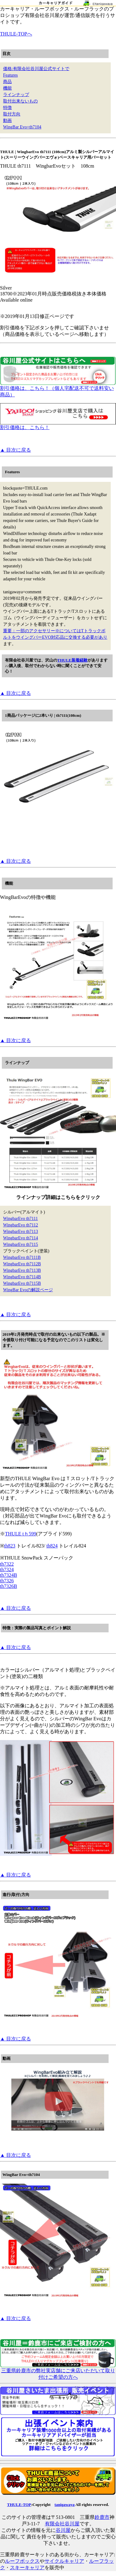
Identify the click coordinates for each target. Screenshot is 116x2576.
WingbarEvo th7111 (20, 1218)
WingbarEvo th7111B (22, 1257)
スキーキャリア (27, 2567)
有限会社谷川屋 (62, 2523)
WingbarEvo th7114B (22, 1277)
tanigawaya (64, 2504)
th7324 (7, 1569)
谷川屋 (63, 2530)
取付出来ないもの (20, 101)
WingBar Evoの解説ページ (28, 1290)
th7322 (7, 1564)
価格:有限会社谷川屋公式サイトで (36, 68)
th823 (9, 1545)
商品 (7, 81)
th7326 (7, 1580)
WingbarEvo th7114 (20, 1238)
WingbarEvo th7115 (20, 1244)
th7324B (8, 1575)
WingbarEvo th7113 (20, 1231)
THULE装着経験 (72, 660)
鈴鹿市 (102, 2517)
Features (10, 75)
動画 (7, 120)
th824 (52, 1545)
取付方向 (11, 114)
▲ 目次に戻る (15, 450)
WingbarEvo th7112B (22, 1264)
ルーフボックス (22, 2561)
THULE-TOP (19, 2504)
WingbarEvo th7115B (22, 1283)
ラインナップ (16, 94)
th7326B (8, 1586)
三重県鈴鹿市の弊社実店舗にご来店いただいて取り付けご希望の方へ (58, 2371)
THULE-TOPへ (16, 33)
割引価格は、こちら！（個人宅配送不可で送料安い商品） (58, 389)
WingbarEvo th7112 (20, 1225)
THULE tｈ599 (20, 1533)
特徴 (7, 107)
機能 (7, 88)
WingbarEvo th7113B (22, 1270)
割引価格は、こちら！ (58, 425)
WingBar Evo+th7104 (22, 127)
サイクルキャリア (64, 2561)
